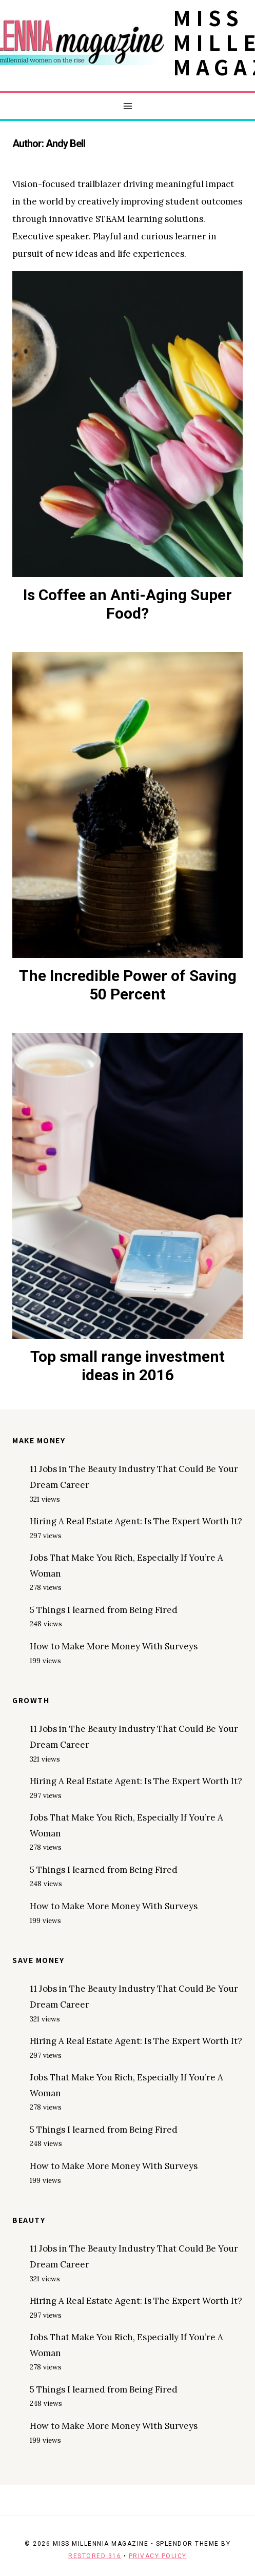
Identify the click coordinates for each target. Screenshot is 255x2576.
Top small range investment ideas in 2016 (127, 1365)
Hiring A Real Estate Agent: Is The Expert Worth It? (136, 1521)
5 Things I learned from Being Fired (104, 1610)
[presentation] (127, 424)
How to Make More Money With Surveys (114, 1646)
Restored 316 (94, 2556)
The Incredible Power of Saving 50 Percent (128, 985)
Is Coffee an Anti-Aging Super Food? (127, 604)
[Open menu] (127, 106)
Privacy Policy (158, 2556)
